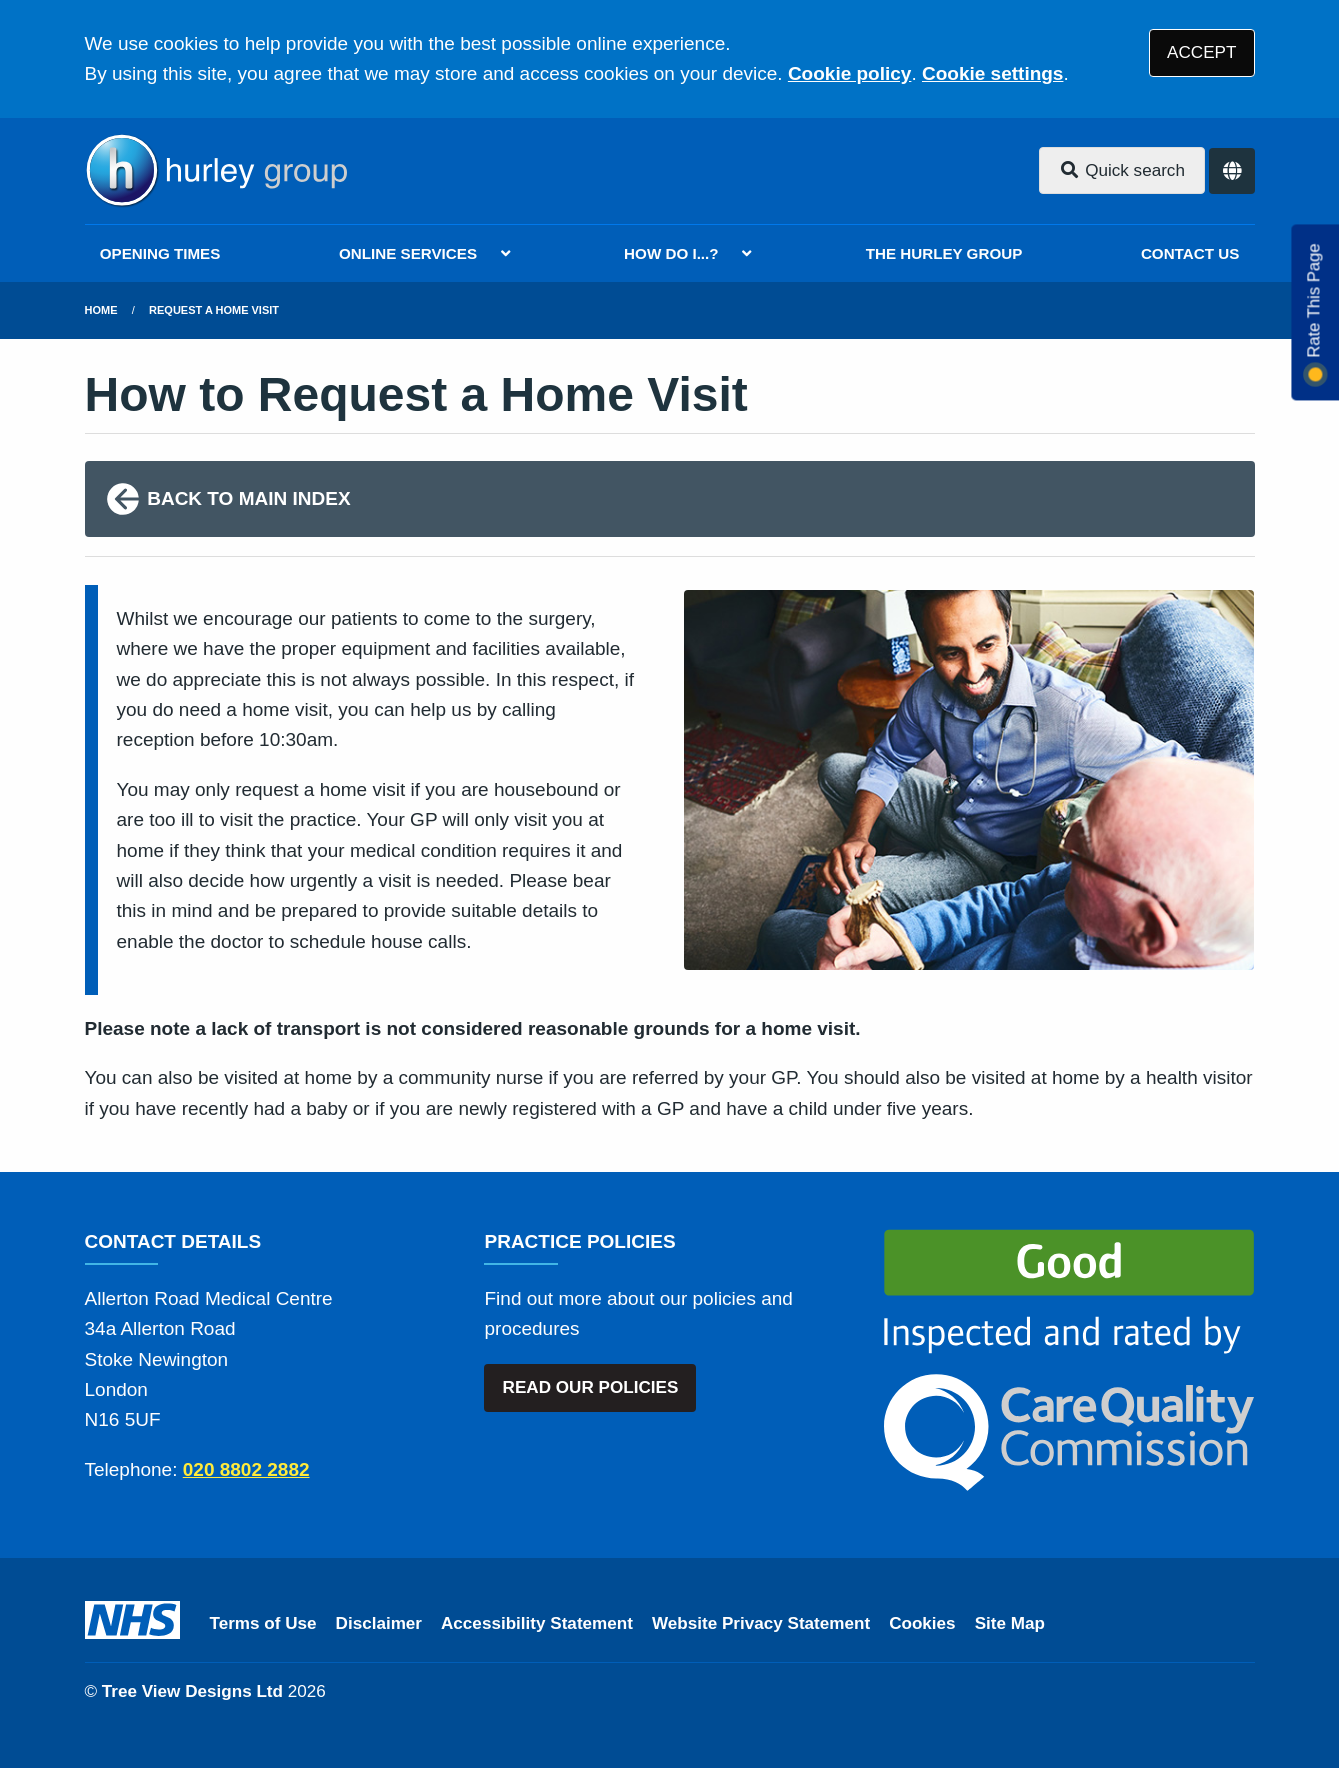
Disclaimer (379, 1623)
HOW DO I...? (671, 253)
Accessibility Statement (537, 1623)
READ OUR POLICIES (591, 1387)
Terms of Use (263, 1623)
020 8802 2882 (246, 1469)
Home (101, 310)
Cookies (922, 1623)
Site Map (1010, 1623)
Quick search (1122, 170)
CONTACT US (1190, 253)
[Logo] (216, 171)
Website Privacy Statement (761, 1623)
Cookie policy (850, 73)
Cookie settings (992, 73)
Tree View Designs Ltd (192, 1691)
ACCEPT (1201, 52)
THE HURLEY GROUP (944, 253)
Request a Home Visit (214, 310)
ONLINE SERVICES (408, 253)
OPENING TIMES (160, 253)
